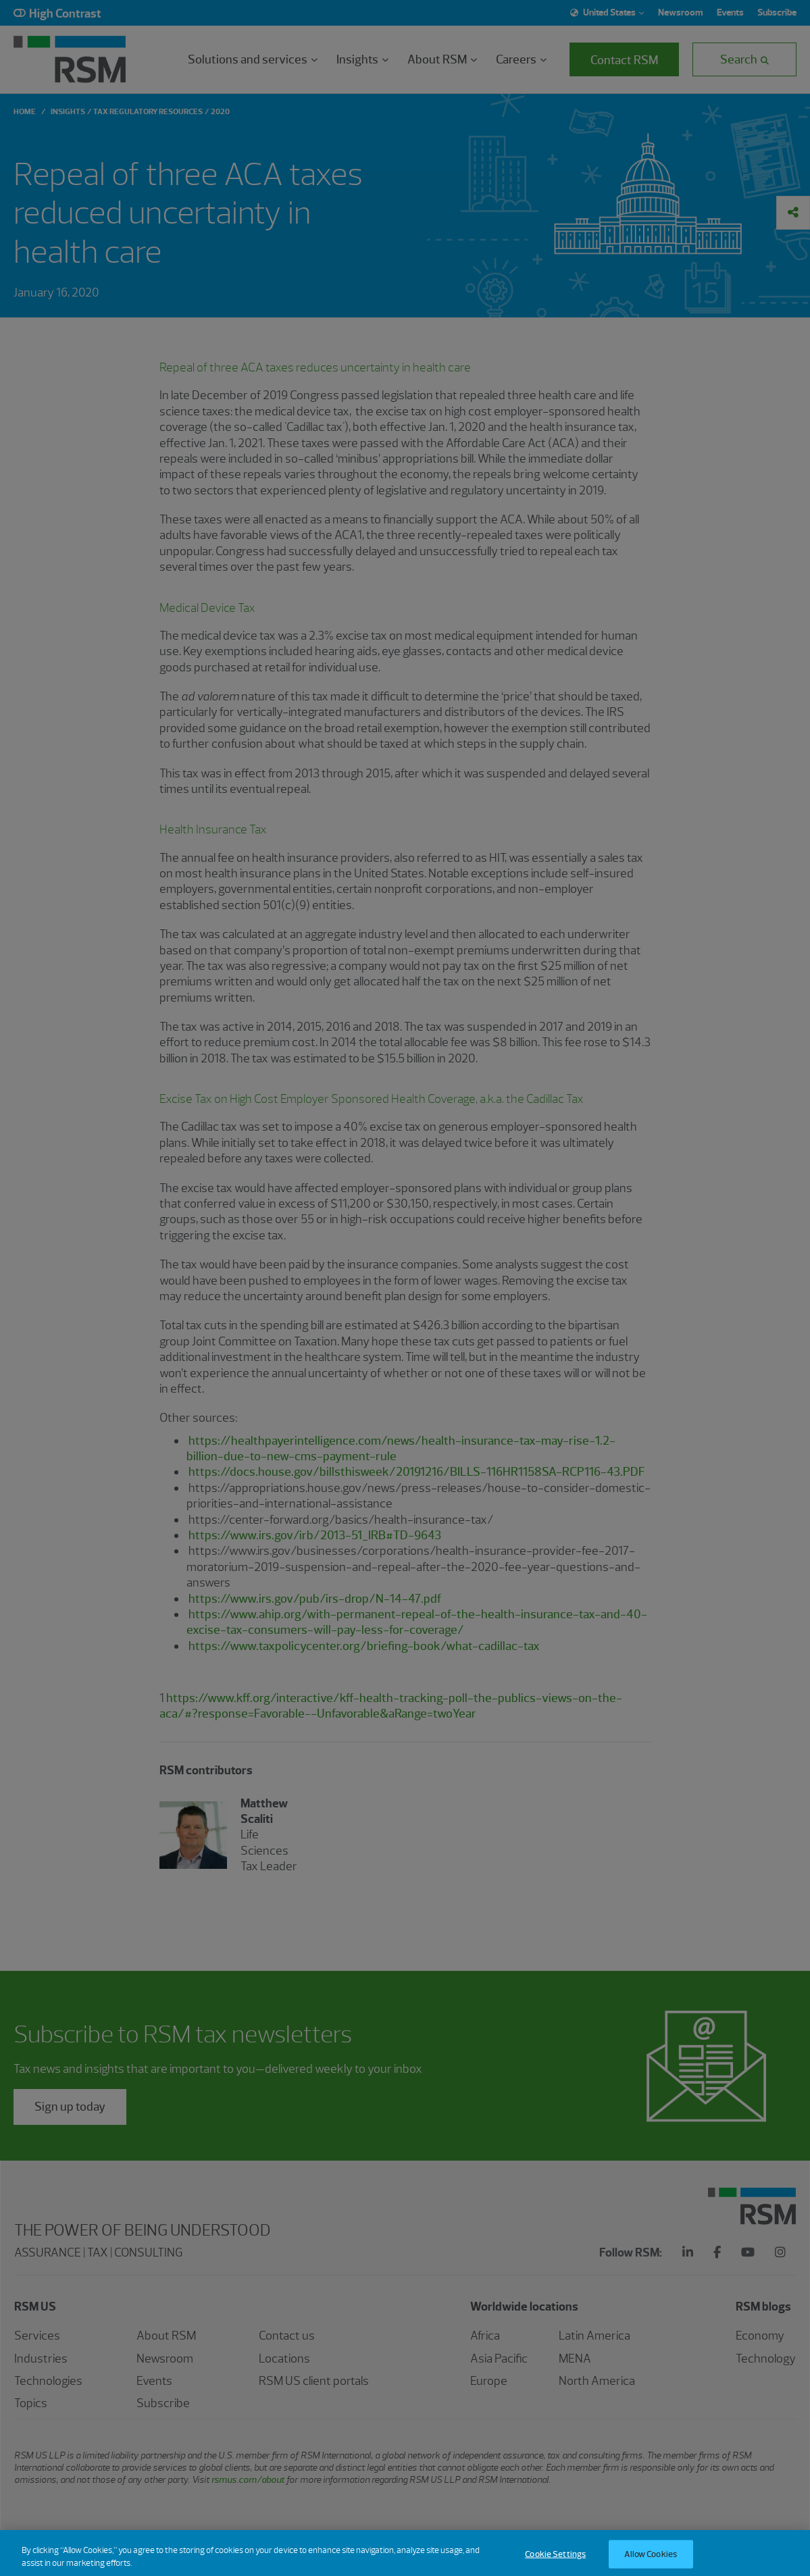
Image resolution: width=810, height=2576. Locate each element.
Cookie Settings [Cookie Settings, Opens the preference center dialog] (555, 2561)
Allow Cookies (650, 2561)
